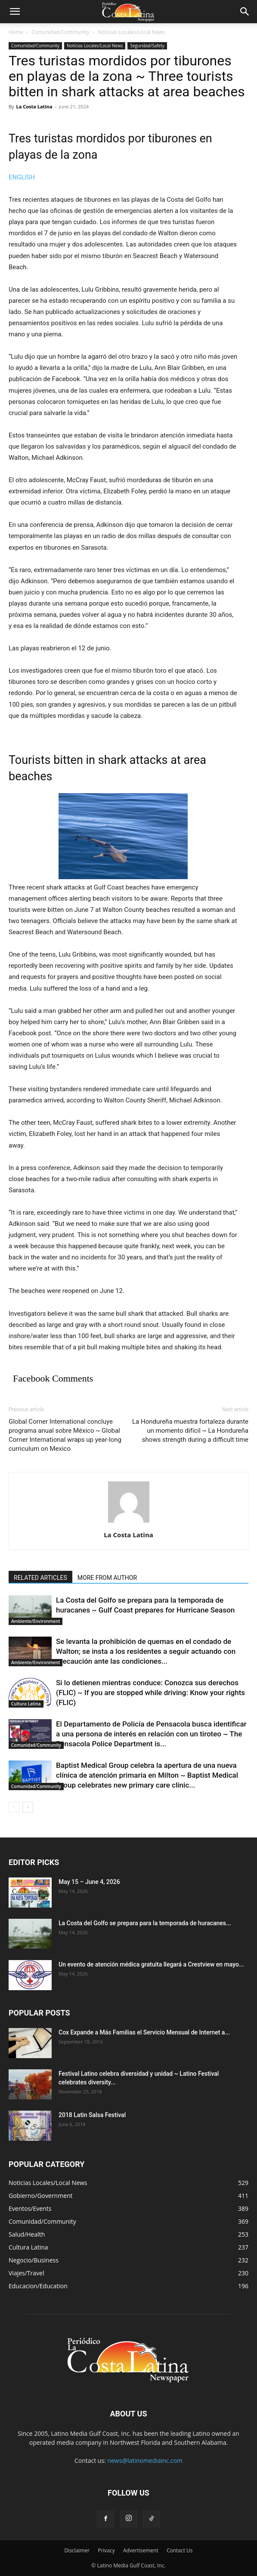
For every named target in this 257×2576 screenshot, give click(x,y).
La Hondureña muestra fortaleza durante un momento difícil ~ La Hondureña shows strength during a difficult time (190, 1430)
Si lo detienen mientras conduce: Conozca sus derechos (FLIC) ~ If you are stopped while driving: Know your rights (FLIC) (150, 1692)
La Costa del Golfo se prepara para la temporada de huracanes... (145, 1923)
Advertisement (140, 2550)
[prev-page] (14, 1807)
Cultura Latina (26, 1704)
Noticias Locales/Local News (131, 32)
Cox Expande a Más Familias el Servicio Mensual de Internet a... (144, 2032)
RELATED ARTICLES (40, 1577)
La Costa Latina (34, 106)
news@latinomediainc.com (145, 2460)
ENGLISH (22, 177)
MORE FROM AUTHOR (107, 1577)
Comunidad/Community (60, 32)
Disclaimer (77, 2550)
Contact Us (180, 2550)
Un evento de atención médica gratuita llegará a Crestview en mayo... (151, 1964)
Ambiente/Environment (35, 1621)
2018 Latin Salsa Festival (92, 2114)
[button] (14, 11)
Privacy (106, 2550)
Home (16, 32)
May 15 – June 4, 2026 (89, 1881)
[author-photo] (128, 1522)
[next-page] (27, 1807)
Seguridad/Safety (147, 46)
